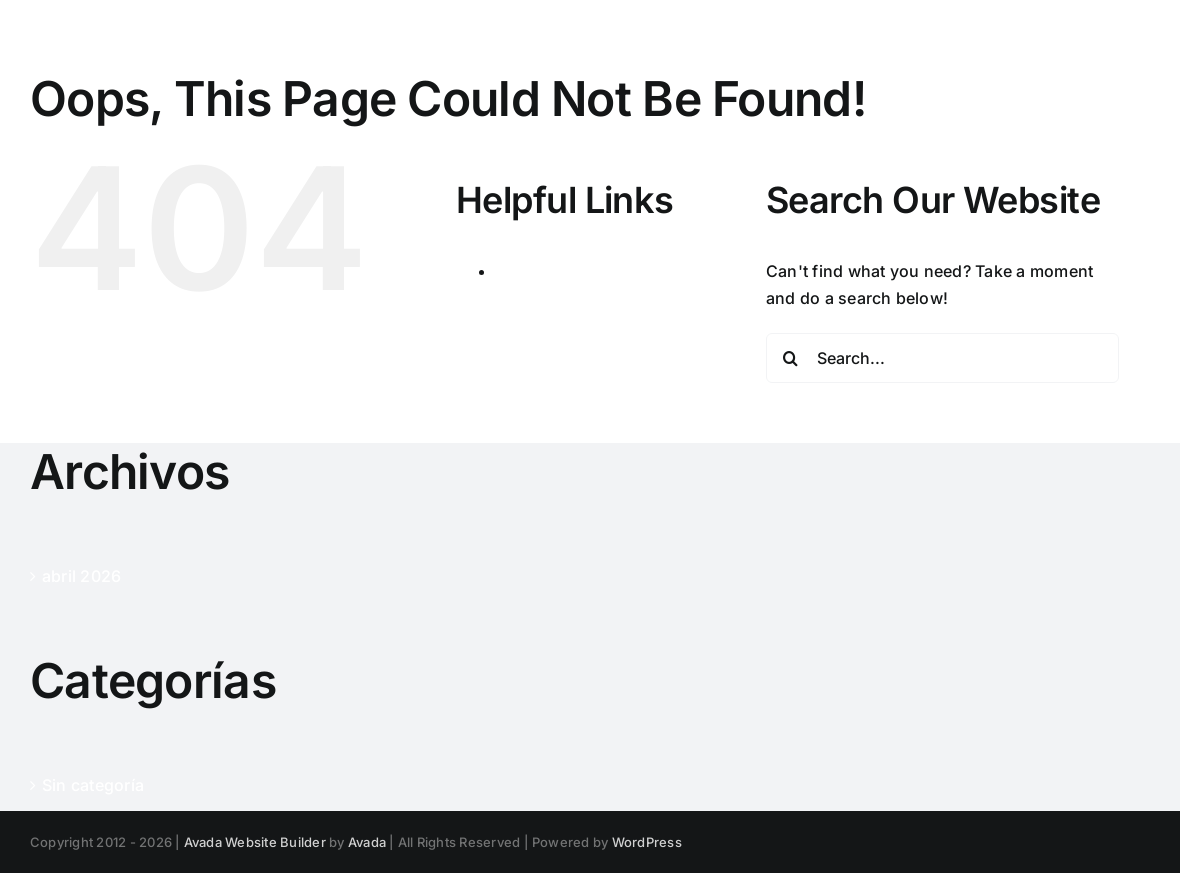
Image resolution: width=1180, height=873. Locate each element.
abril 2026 (81, 576)
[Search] (791, 358)
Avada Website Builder (255, 842)
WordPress (647, 842)
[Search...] (942, 358)
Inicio (517, 271)
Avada (367, 842)
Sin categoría (93, 785)
